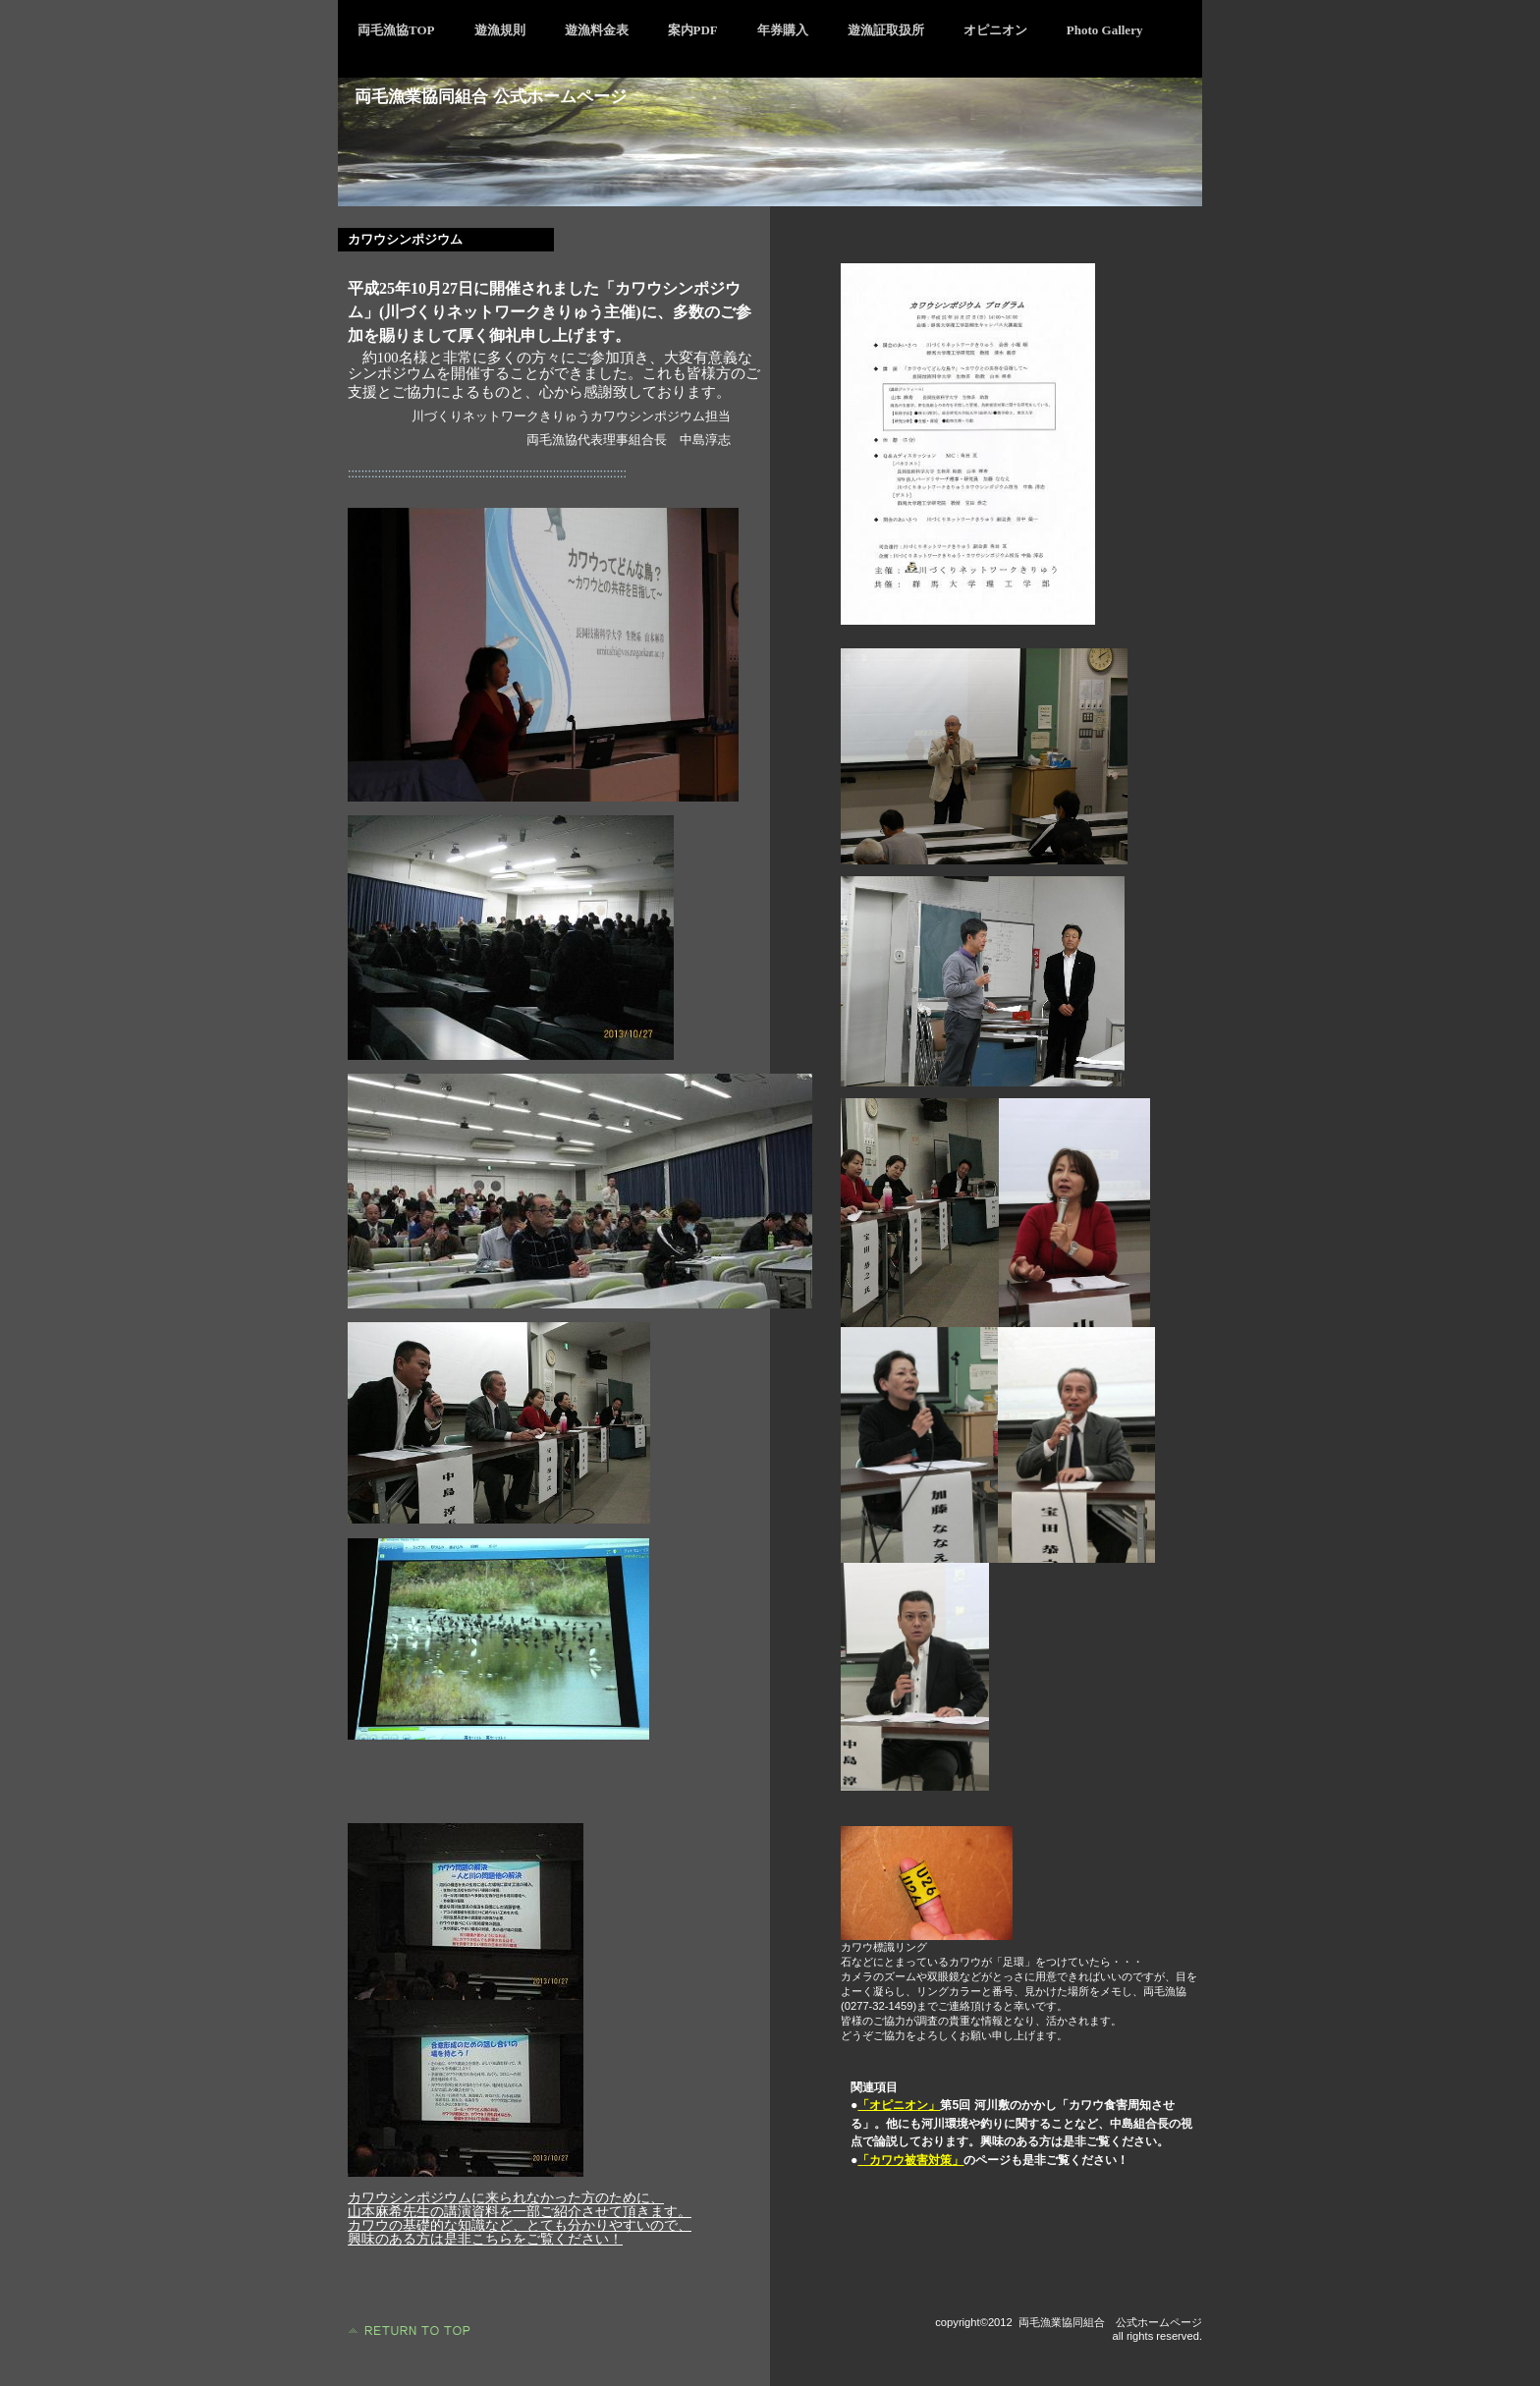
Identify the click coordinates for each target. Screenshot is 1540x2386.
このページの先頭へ (406, 2331)
